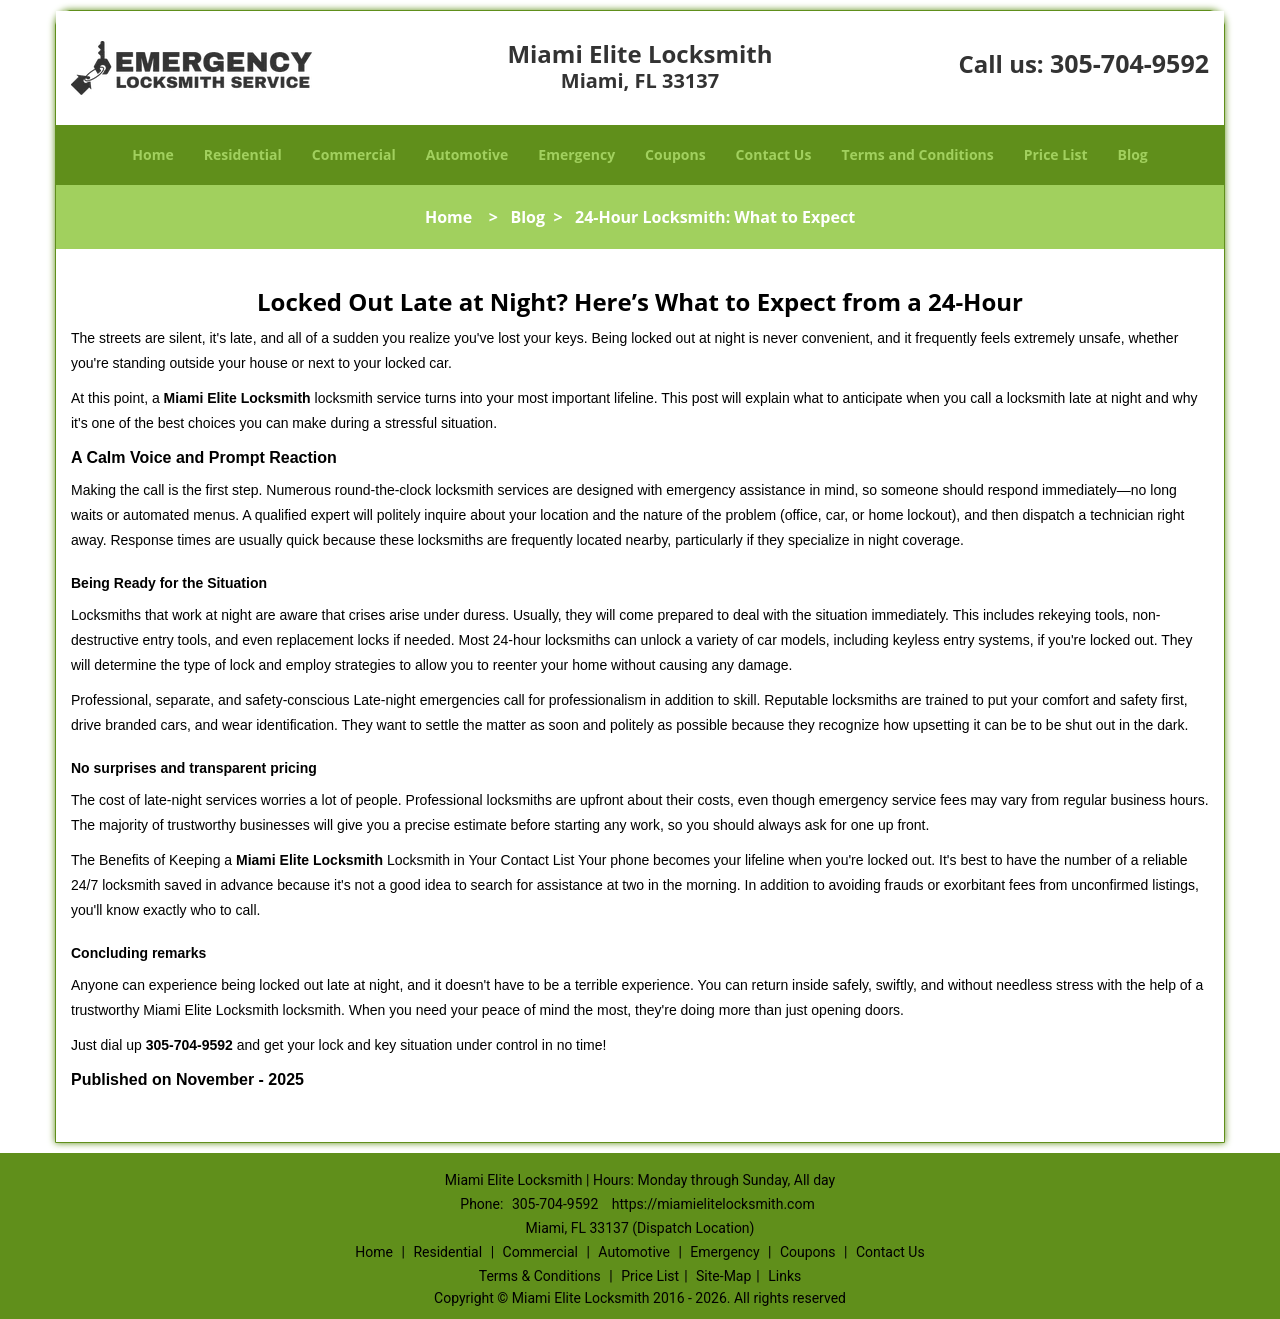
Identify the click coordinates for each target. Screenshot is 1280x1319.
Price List (1056, 154)
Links (784, 1276)
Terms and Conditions (917, 154)
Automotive (467, 154)
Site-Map (723, 1276)
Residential (243, 154)
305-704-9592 (1129, 63)
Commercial (354, 154)
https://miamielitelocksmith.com (713, 1204)
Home (152, 154)
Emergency (576, 154)
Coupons (675, 154)
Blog (1132, 154)
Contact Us (774, 154)
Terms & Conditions (540, 1276)
